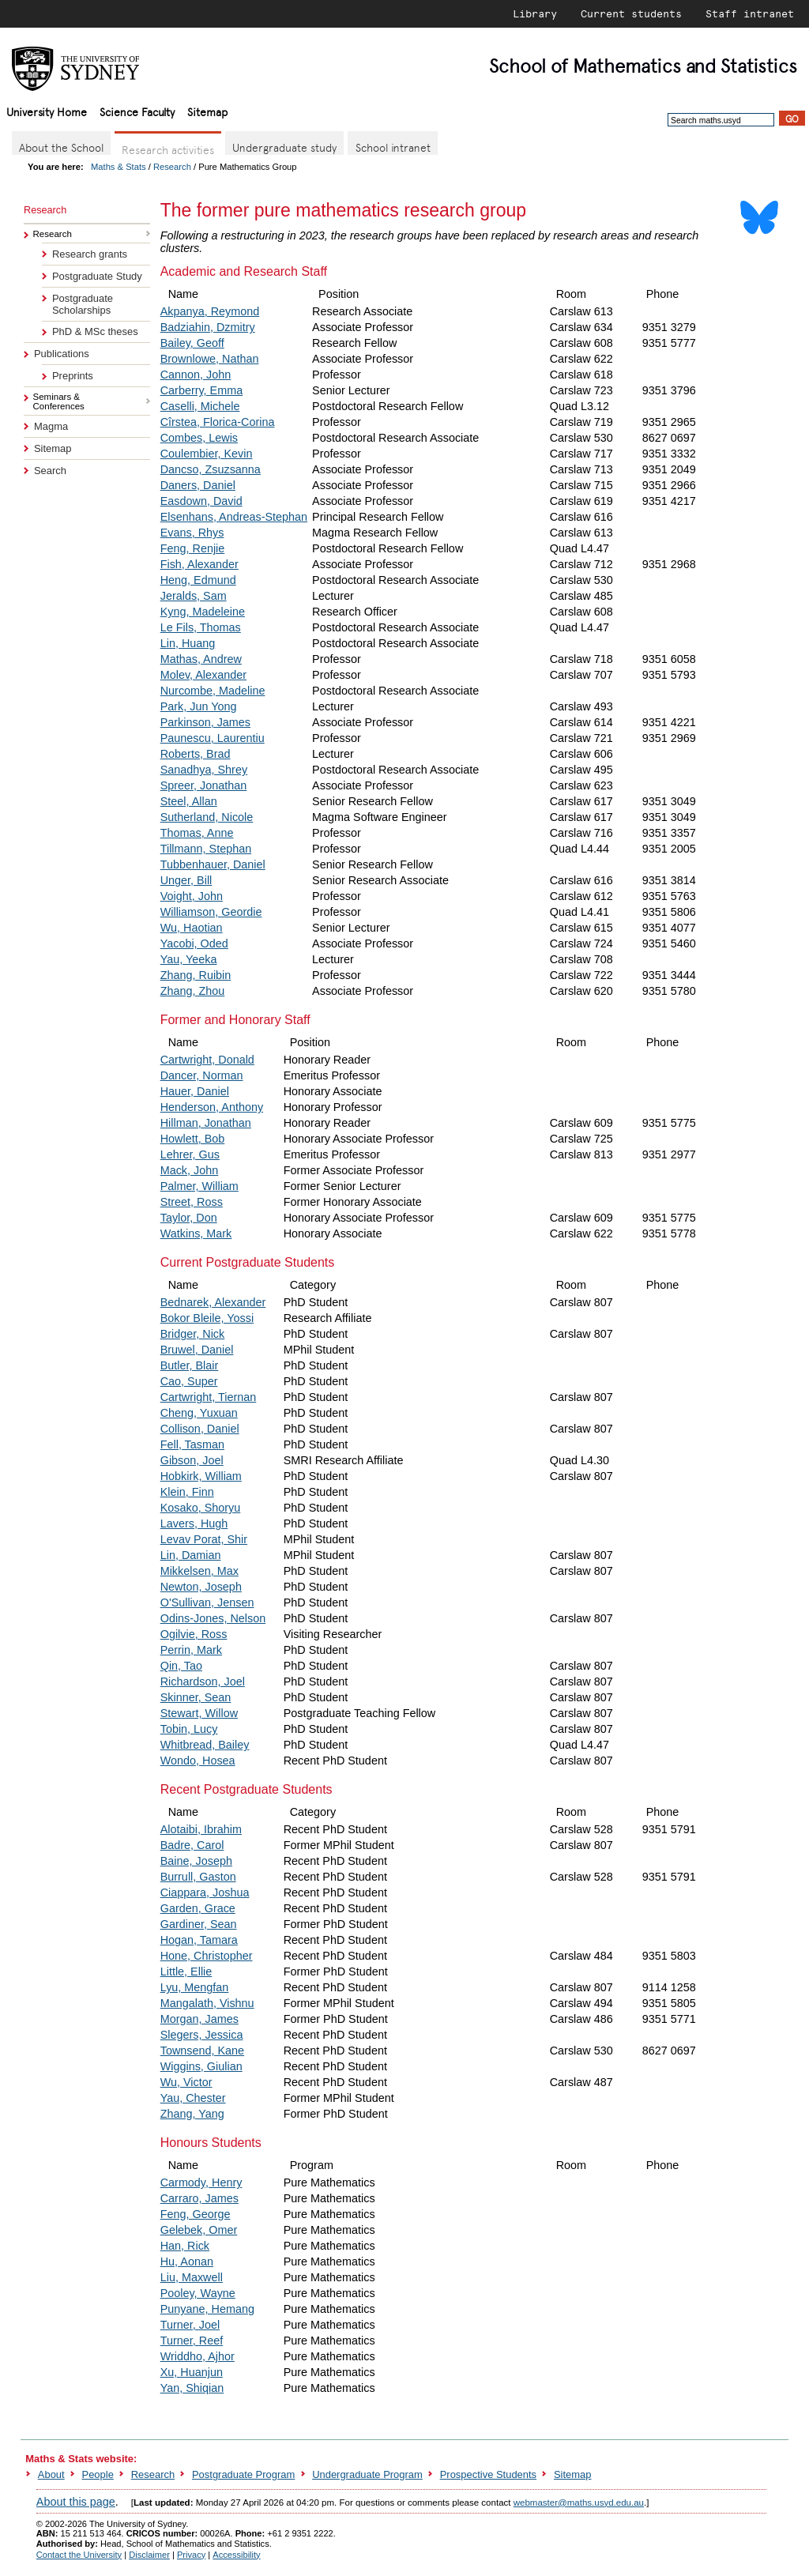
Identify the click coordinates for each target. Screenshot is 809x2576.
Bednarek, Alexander (213, 1302)
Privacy (191, 2554)
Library (535, 13)
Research (172, 166)
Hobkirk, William (201, 1476)
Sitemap (207, 111)
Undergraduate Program (367, 2474)
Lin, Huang (188, 643)
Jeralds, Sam (193, 595)
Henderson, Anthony (211, 1107)
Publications (61, 354)
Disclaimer (149, 2554)
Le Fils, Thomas (200, 627)
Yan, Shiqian (192, 2388)
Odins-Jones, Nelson (213, 1618)
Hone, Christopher (206, 1955)
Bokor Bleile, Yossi (207, 1318)
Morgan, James (199, 2019)
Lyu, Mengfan (194, 1987)
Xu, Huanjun (191, 2372)
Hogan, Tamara (199, 1940)
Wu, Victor (186, 2082)
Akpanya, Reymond (210, 311)
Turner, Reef (191, 2340)
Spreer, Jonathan (203, 785)
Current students (631, 13)
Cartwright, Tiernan (208, 1397)
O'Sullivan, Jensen (207, 1602)
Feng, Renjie (192, 548)
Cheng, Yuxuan (199, 1413)
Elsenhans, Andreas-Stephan (233, 516)
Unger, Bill (186, 880)
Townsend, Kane (202, 2050)
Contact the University (79, 2554)
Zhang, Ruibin (195, 975)
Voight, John (191, 896)
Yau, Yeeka (188, 959)
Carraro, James (199, 2198)
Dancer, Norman (201, 1075)
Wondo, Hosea (197, 1760)
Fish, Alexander (199, 564)
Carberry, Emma (201, 390)
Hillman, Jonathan (205, 1123)
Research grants (89, 254)
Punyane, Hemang (207, 2309)
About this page (75, 2501)
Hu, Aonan (186, 2261)
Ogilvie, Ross (194, 1634)
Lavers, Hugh (194, 1523)
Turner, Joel (190, 2324)
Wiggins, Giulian (201, 2066)
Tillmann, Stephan (205, 848)
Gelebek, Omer (199, 2230)
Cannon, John (195, 374)
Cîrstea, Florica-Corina (217, 422)
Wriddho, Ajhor (197, 2356)
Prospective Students (488, 2474)
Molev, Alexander (203, 674)
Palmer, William (199, 1186)
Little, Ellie (186, 1971)
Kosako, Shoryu (200, 1507)
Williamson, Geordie (211, 912)
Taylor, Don (188, 1217)
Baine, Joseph (196, 1861)
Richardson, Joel (202, 1681)
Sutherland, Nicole (207, 817)
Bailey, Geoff (192, 343)
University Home (46, 111)
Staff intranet (750, 13)
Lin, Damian (190, 1555)
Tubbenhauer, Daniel (212, 864)
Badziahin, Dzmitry (207, 327)
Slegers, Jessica (201, 2034)
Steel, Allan (188, 801)
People (98, 2474)
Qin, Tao (181, 1665)
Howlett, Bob (192, 1138)
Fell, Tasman (192, 1444)
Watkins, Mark (196, 1233)
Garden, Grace (197, 1908)
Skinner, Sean (195, 1697)
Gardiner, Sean (198, 1924)
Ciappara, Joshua (205, 1892)
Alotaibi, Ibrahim (201, 1829)
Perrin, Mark (191, 1650)
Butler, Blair (189, 1365)
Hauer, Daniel (194, 1091)
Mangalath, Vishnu (207, 2003)
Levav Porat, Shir (203, 1539)
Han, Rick (184, 2245)
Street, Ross (191, 1202)
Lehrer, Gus (190, 1154)
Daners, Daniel (197, 485)
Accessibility (236, 2554)
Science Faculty (137, 111)
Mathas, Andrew (201, 659)
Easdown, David (201, 501)
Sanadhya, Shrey (203, 769)
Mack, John (189, 1170)
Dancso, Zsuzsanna (210, 469)
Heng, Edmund (198, 580)
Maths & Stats (118, 166)
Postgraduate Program (243, 2474)
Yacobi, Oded (194, 943)
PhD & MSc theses (95, 331)
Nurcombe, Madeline (212, 690)
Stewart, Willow (199, 1713)
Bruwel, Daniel (197, 1349)
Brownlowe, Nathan (209, 358)
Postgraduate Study (97, 276)
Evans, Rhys (192, 532)
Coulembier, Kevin (206, 453)
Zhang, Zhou (192, 991)
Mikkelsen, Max (199, 1571)
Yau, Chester (193, 2098)
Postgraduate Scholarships (82, 304)
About (51, 2474)
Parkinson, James (205, 722)
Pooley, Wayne (197, 2293)
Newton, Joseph (201, 1586)
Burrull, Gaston (198, 1876)
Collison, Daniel (199, 1428)
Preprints (72, 376)
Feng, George (195, 2214)
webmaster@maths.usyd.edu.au (579, 2502)
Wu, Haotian (191, 927)
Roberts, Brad (195, 754)
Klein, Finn (187, 1492)
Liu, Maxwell (191, 2277)
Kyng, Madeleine (202, 611)
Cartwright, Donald (207, 1059)
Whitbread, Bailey (205, 1744)
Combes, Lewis (199, 437)
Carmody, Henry (201, 2182)
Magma (51, 426)
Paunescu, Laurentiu (212, 738)
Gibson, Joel (192, 1460)
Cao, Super (189, 1381)
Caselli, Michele (200, 406)
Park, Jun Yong (198, 706)
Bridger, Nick (192, 1334)
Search (50, 470)
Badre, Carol (192, 1845)
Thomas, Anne (197, 833)
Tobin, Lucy (189, 1729)
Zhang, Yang (192, 2113)
